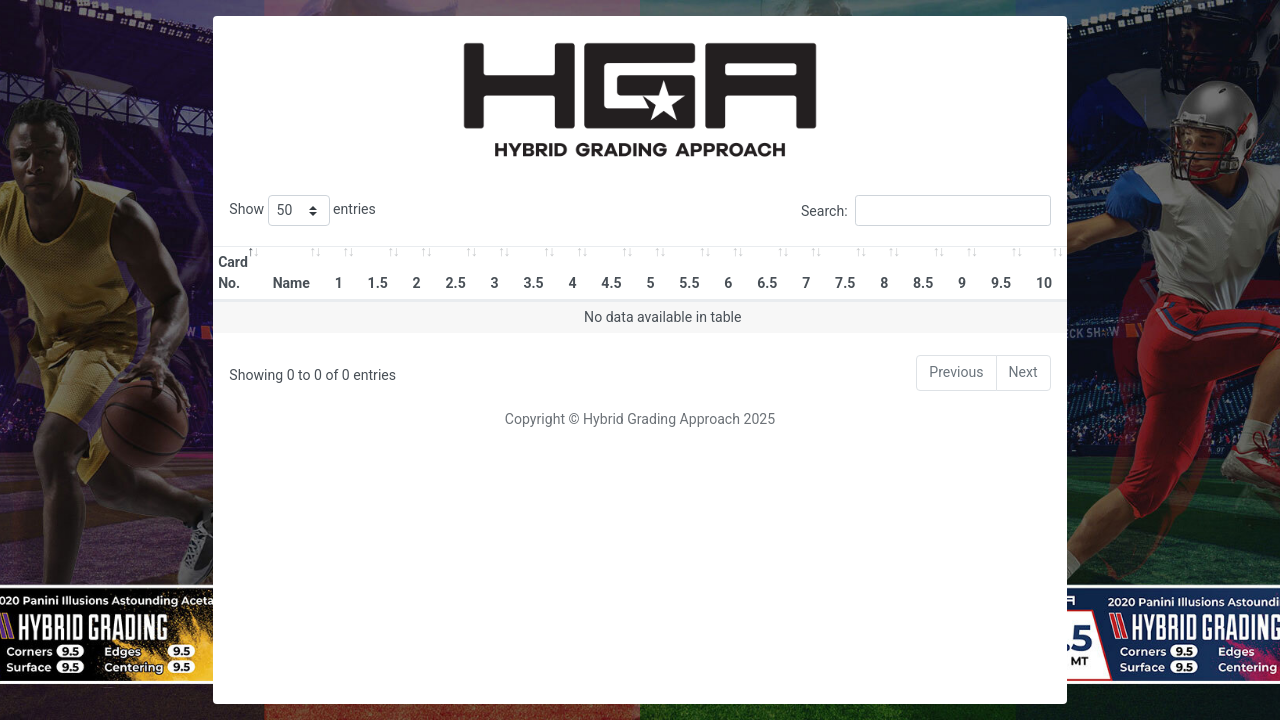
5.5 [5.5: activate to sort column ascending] (689, 283)
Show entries (302, 210)
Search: (926, 210)
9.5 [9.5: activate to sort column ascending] (1001, 283)
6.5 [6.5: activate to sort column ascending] (767, 283)
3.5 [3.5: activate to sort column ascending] (533, 283)
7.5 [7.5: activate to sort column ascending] (845, 283)
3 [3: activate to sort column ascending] (495, 283)
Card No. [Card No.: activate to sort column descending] (233, 272)
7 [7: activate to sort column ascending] (806, 283)
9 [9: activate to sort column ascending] (962, 283)
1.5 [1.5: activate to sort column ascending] (378, 283)
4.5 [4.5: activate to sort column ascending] (611, 283)
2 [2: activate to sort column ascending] (417, 283)
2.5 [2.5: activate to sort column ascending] (455, 283)
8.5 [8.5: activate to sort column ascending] (923, 283)
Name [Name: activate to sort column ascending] (291, 283)
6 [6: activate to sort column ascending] (728, 283)
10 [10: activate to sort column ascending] (1044, 283)
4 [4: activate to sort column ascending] (572, 283)
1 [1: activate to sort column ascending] (339, 283)
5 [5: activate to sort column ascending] (650, 283)
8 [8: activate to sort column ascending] (884, 283)
